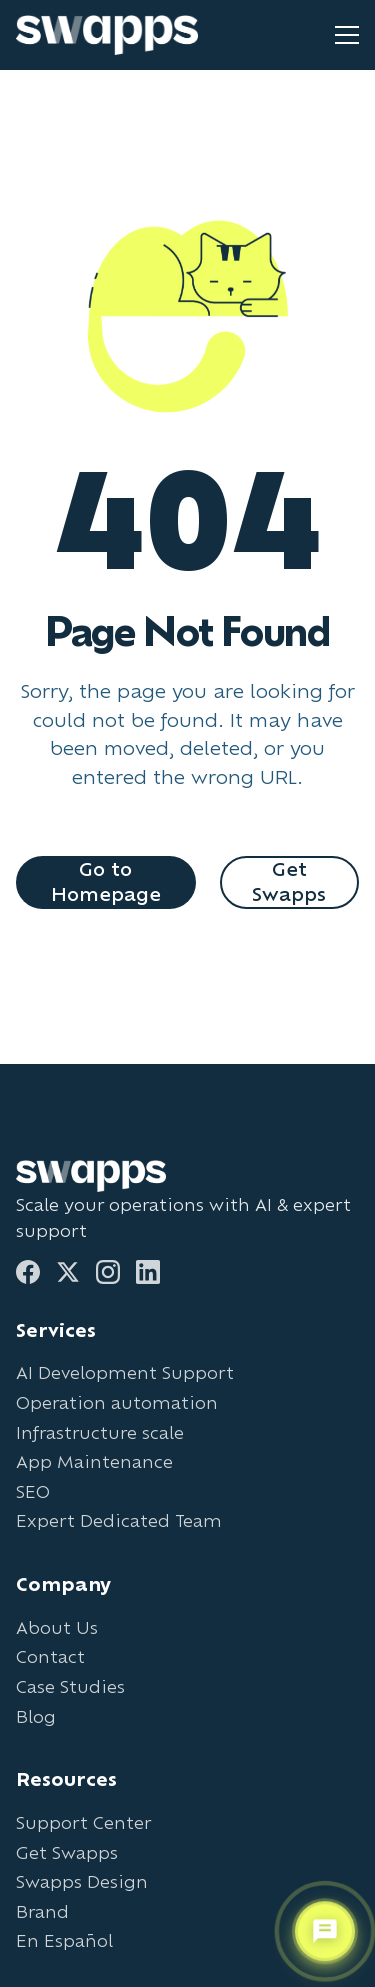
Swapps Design (82, 1881)
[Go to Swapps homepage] (107, 35)
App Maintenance (94, 1461)
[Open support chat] (325, 1931)
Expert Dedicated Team (119, 1520)
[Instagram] (108, 1272)
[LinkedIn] (148, 1272)
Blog (36, 1716)
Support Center (83, 1822)
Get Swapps (289, 881)
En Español (64, 1940)
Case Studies (70, 1686)
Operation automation (117, 1402)
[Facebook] (28, 1272)
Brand (42, 1911)
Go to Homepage (106, 881)
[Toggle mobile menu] (347, 35)
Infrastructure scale (100, 1432)
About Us (57, 1627)
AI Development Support (125, 1372)
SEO (33, 1491)
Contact (50, 1656)
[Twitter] (68, 1272)
